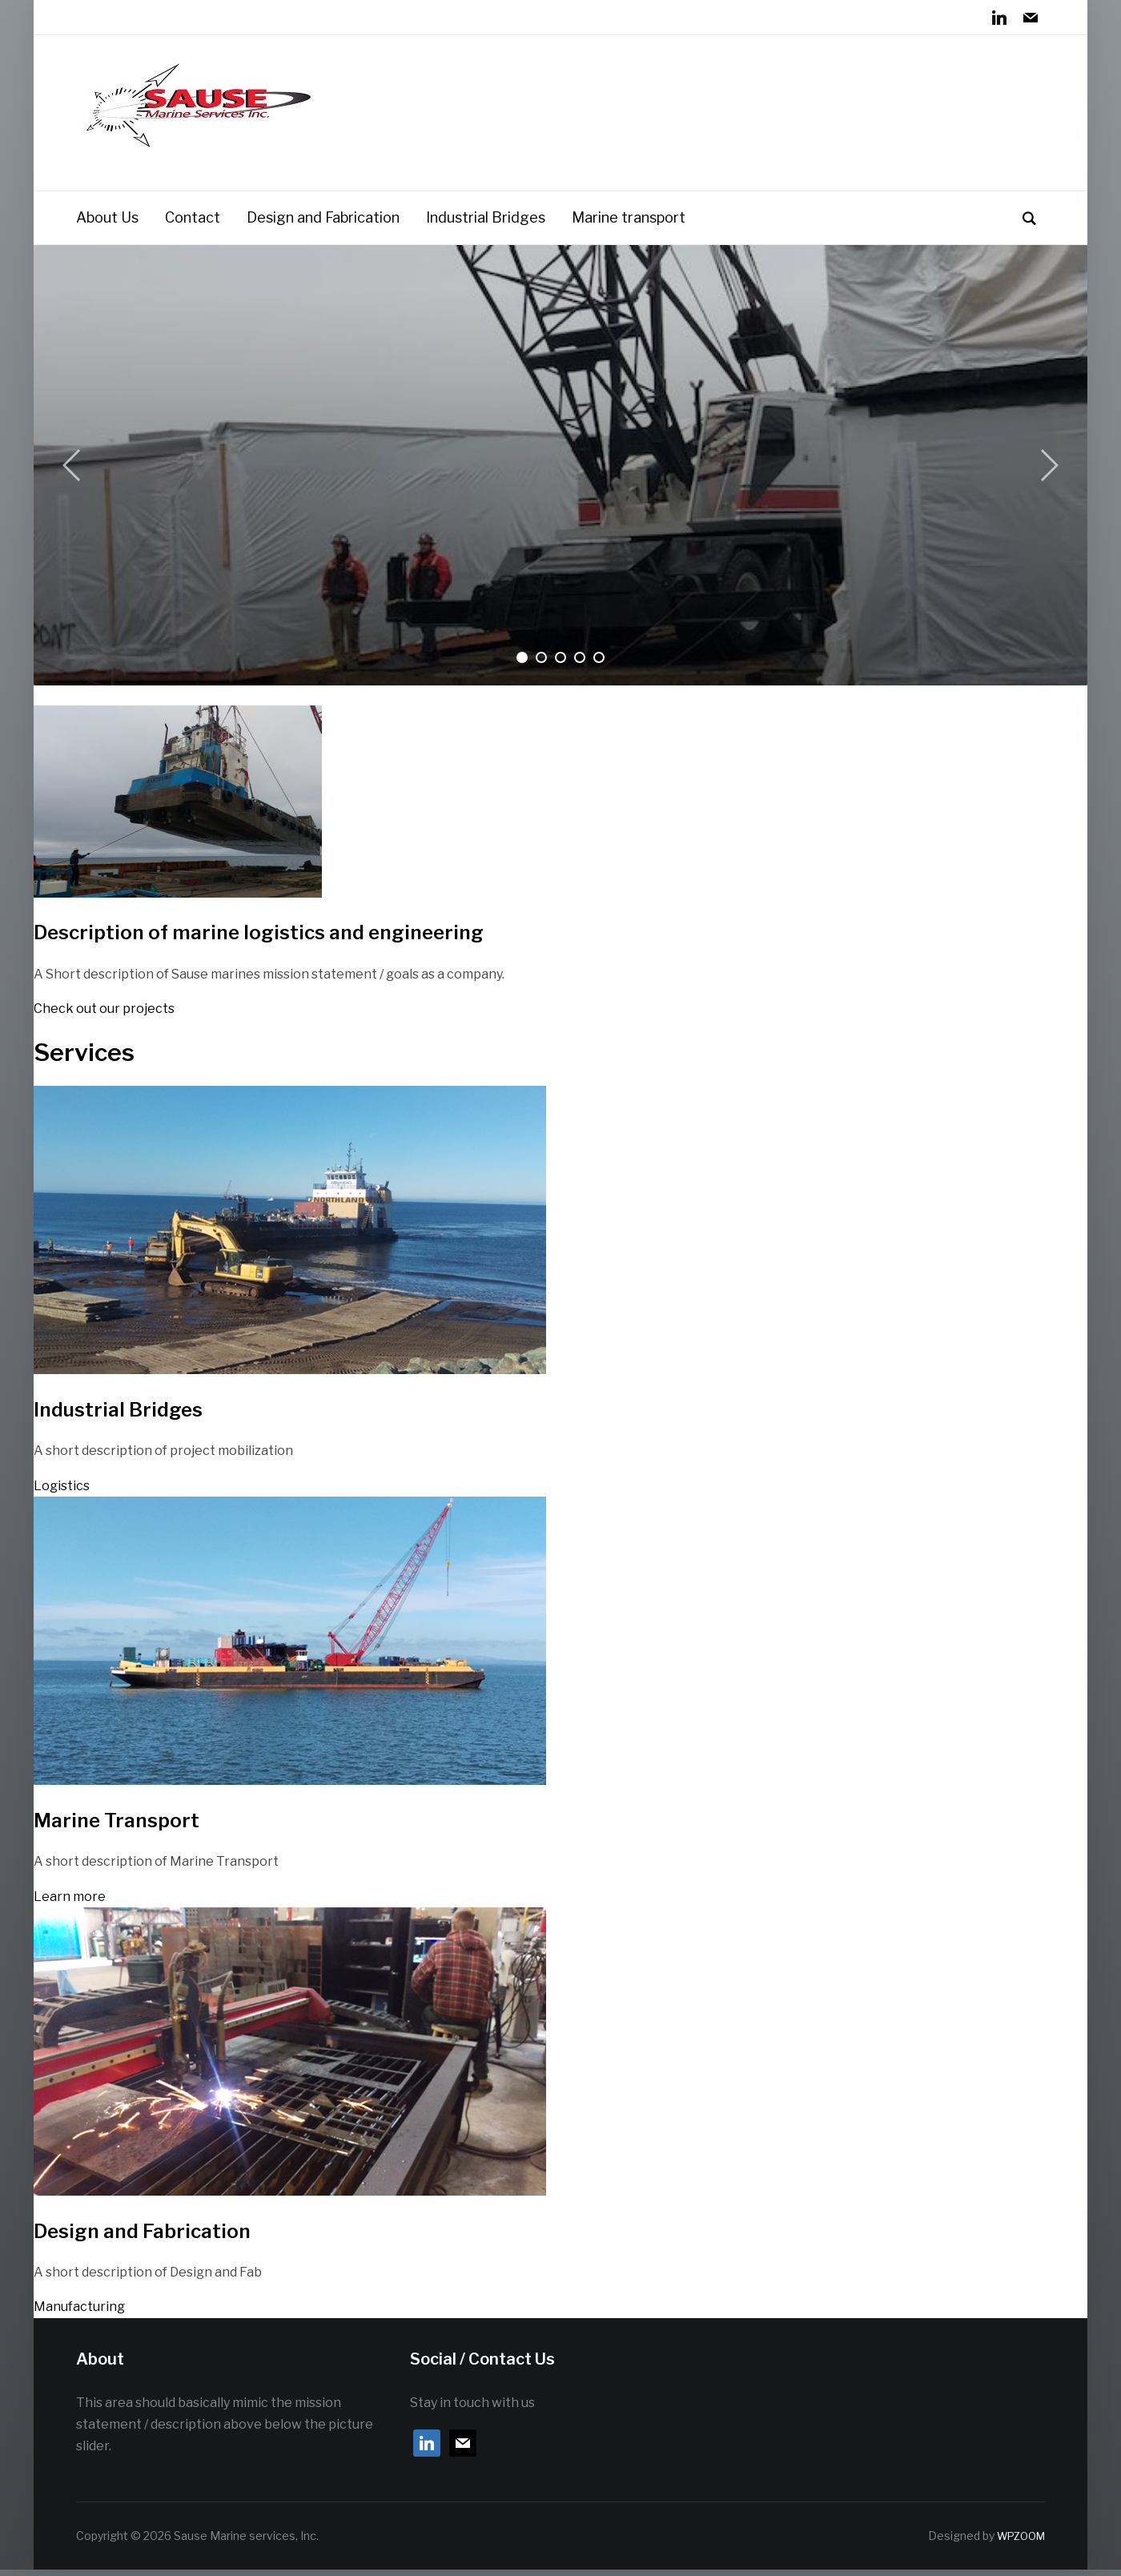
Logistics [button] (62, 1492)
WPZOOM (1017, 2543)
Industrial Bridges (485, 223)
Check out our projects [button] (104, 1015)
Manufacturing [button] (79, 2313)
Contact (192, 223)
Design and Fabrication (323, 223)
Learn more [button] (70, 1903)
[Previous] (74, 472)
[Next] (1047, 472)
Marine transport (628, 223)
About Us (107, 223)
